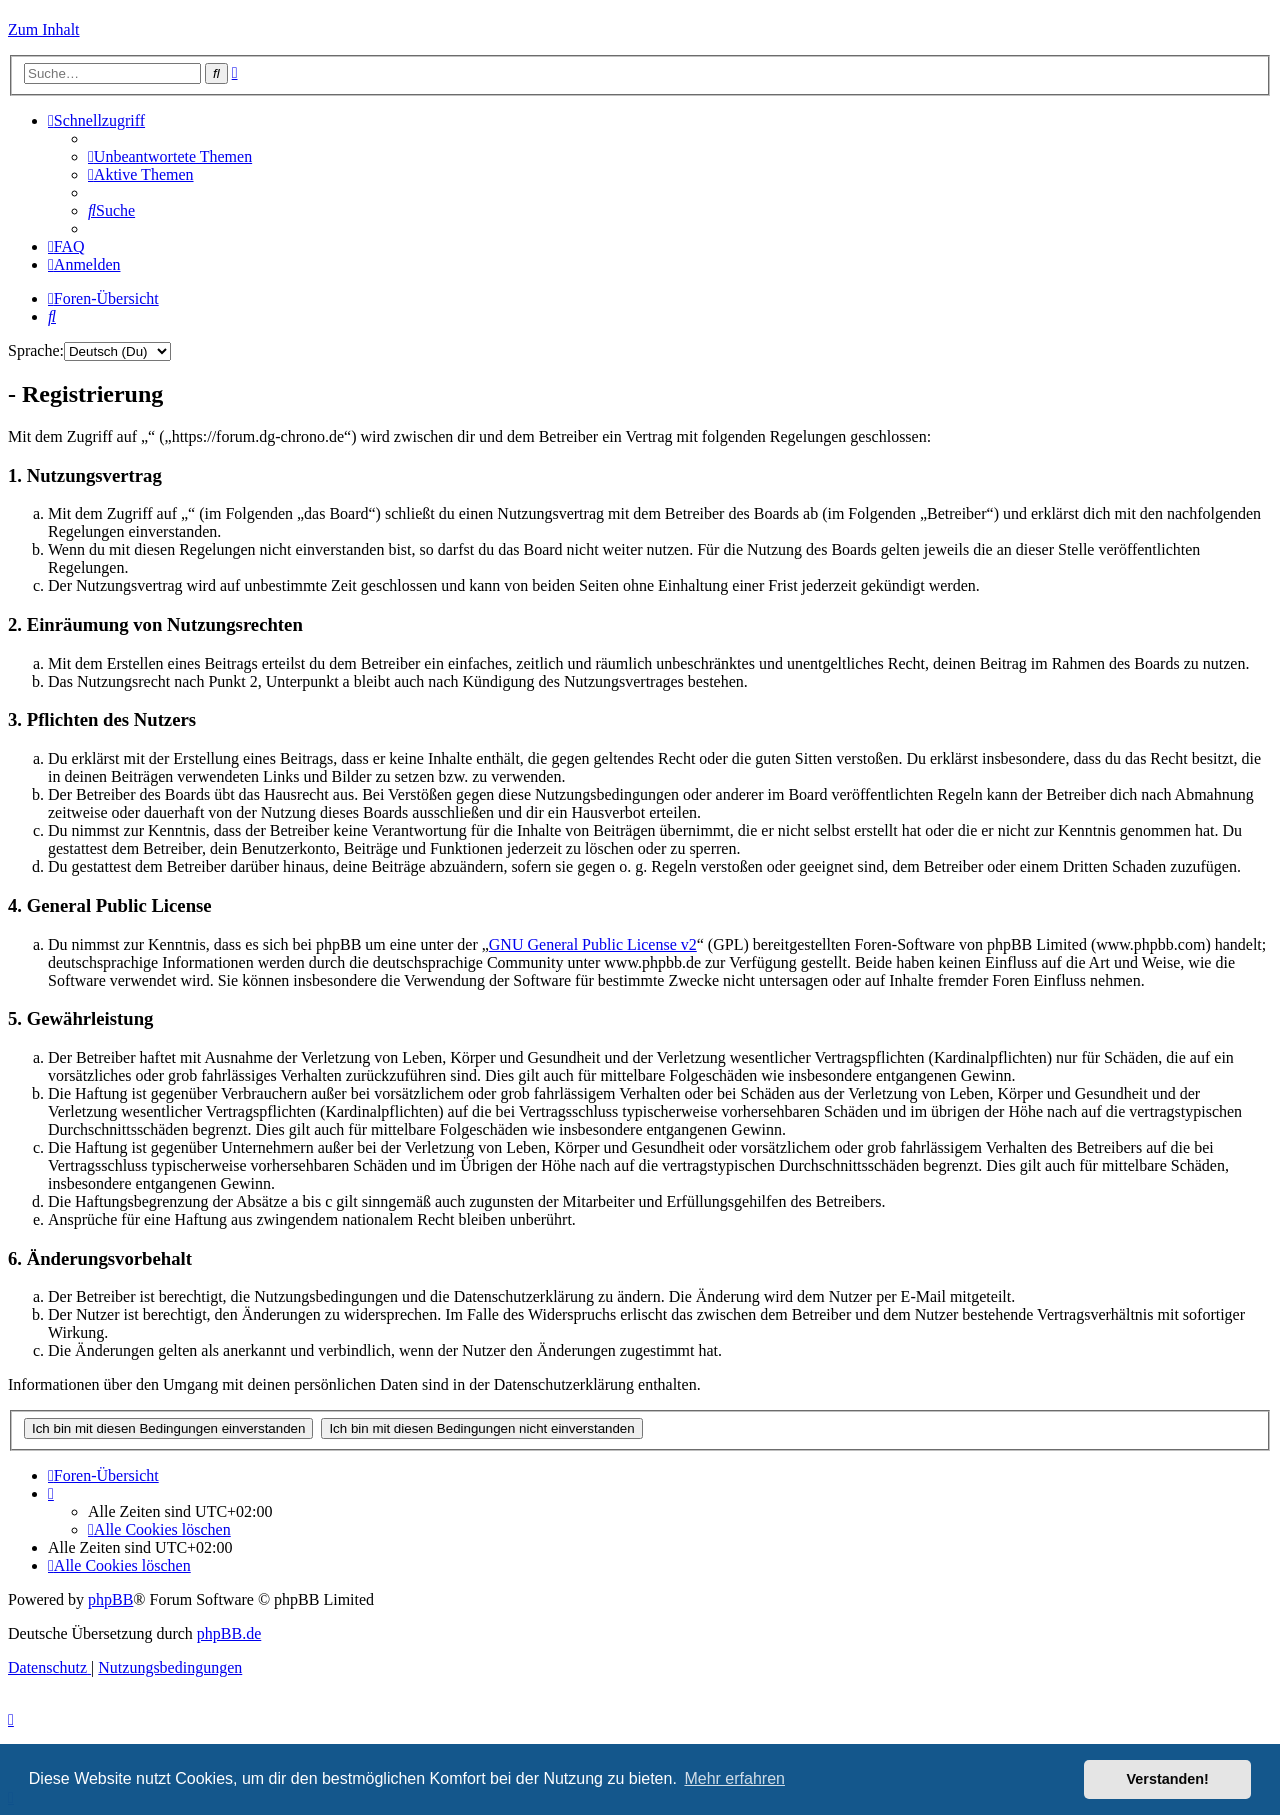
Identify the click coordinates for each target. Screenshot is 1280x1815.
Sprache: (36, 350)
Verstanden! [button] (1168, 1779)
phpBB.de (229, 1633)
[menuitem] (170, 156)
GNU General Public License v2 (593, 944)
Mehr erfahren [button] (734, 1778)
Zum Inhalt (44, 29)
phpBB (110, 1599)
